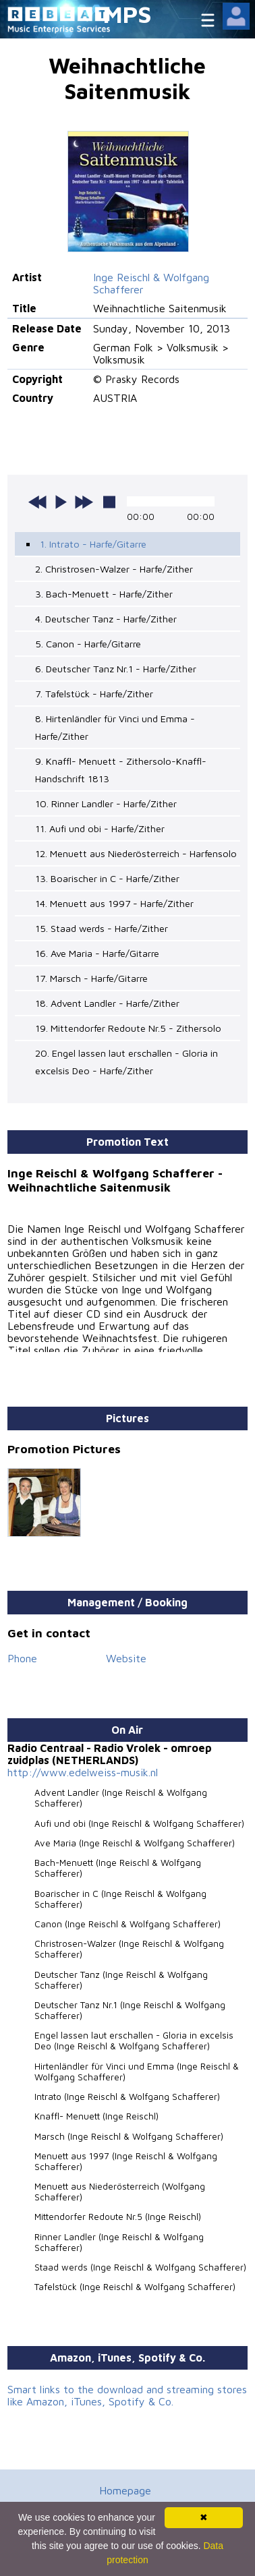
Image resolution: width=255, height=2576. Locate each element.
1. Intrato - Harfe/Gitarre (93, 544)
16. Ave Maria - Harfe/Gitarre (97, 953)
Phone (22, 1658)
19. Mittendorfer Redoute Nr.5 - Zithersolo (128, 1028)
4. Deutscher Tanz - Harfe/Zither (106, 618)
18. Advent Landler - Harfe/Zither (107, 1003)
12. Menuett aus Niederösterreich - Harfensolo (136, 853)
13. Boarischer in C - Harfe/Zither (107, 878)
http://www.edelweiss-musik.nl (82, 1772)
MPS (127, 14)
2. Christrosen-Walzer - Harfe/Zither (114, 569)
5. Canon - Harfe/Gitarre (88, 643)
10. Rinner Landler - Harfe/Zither (106, 803)
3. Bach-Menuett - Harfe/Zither (104, 593)
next (83, 501)
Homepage (125, 2490)
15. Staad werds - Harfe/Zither (101, 928)
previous (37, 501)
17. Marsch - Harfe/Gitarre (91, 978)
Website (126, 1658)
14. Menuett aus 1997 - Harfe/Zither (114, 903)
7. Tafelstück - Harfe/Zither (94, 693)
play (60, 501)
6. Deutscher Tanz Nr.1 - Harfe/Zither (115, 668)
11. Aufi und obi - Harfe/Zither (100, 828)
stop (109, 501)
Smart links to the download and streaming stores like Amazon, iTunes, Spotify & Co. (127, 2395)
